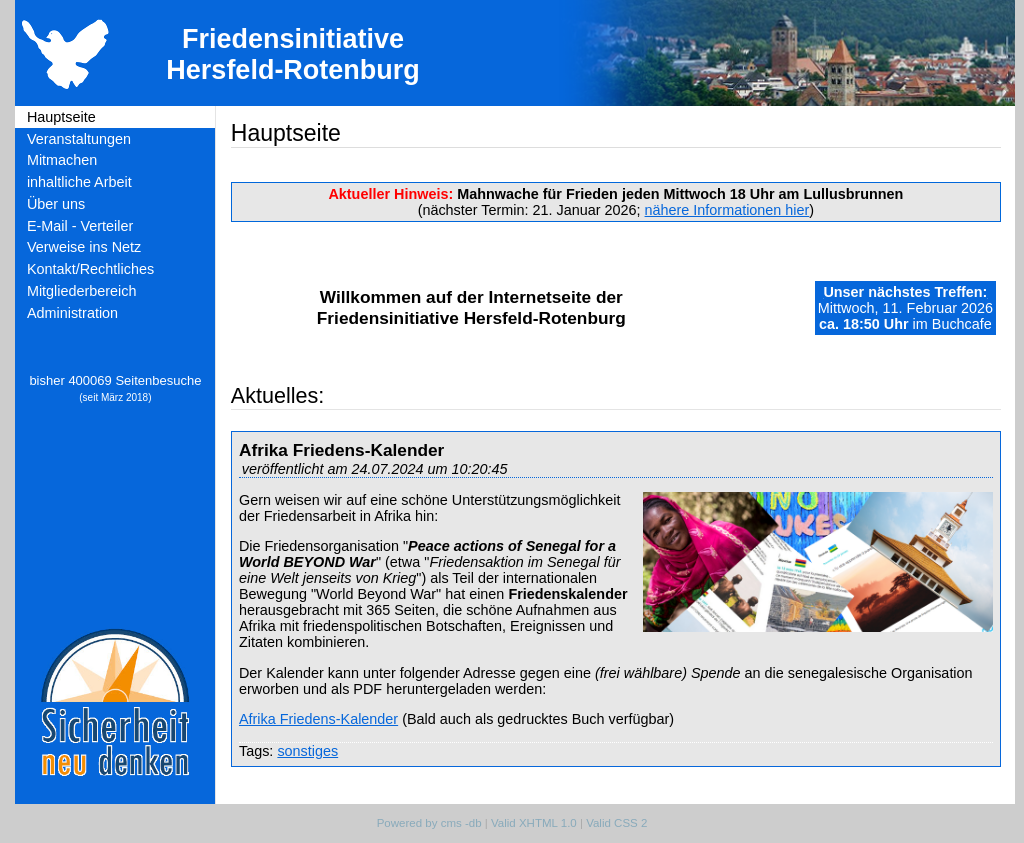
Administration (72, 313)
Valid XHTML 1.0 (534, 823)
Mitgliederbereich (82, 291)
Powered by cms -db (429, 823)
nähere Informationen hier (727, 210)
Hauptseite (61, 117)
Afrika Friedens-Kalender (318, 719)
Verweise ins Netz (84, 247)
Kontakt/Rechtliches (90, 269)
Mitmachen (62, 160)
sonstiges (307, 751)
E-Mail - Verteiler (80, 226)
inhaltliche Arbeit (79, 182)
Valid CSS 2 (616, 823)
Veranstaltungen (79, 139)
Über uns (56, 204)
